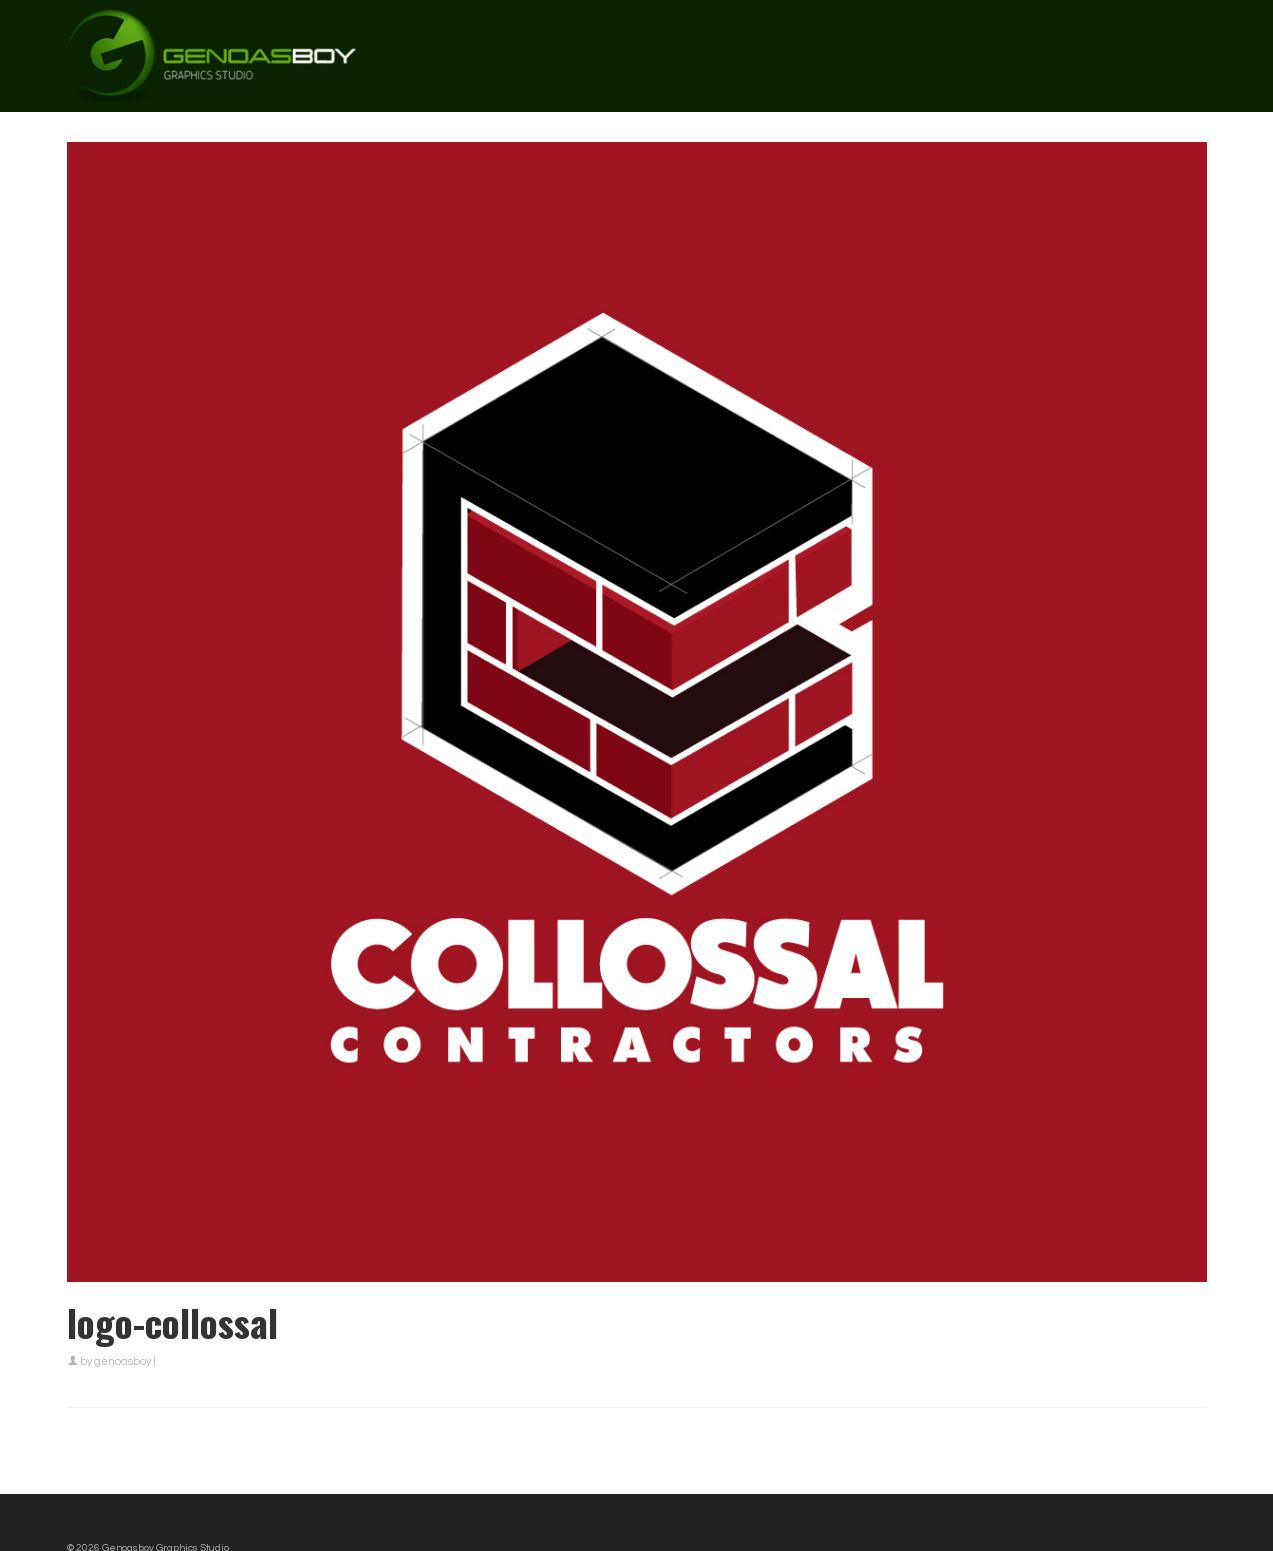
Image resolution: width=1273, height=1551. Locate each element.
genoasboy (122, 1361)
